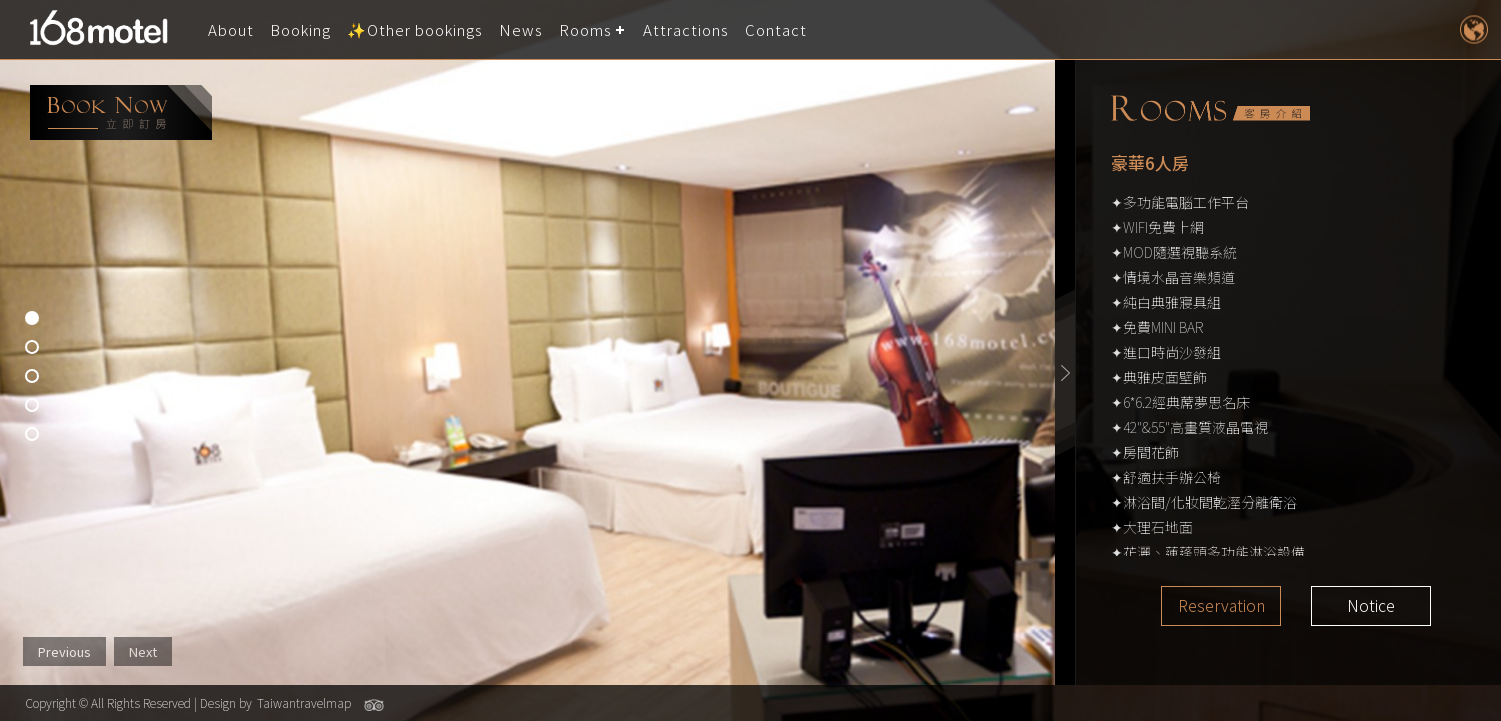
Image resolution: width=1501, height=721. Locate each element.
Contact (776, 29)
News (521, 29)
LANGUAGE (1473, 29)
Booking (300, 29)
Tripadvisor (374, 705)
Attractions (686, 29)
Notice (1371, 606)
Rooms (585, 29)
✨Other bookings (415, 29)
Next (143, 651)
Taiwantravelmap (304, 702)
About (231, 29)
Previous (64, 651)
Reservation (1221, 606)
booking (121, 112)
